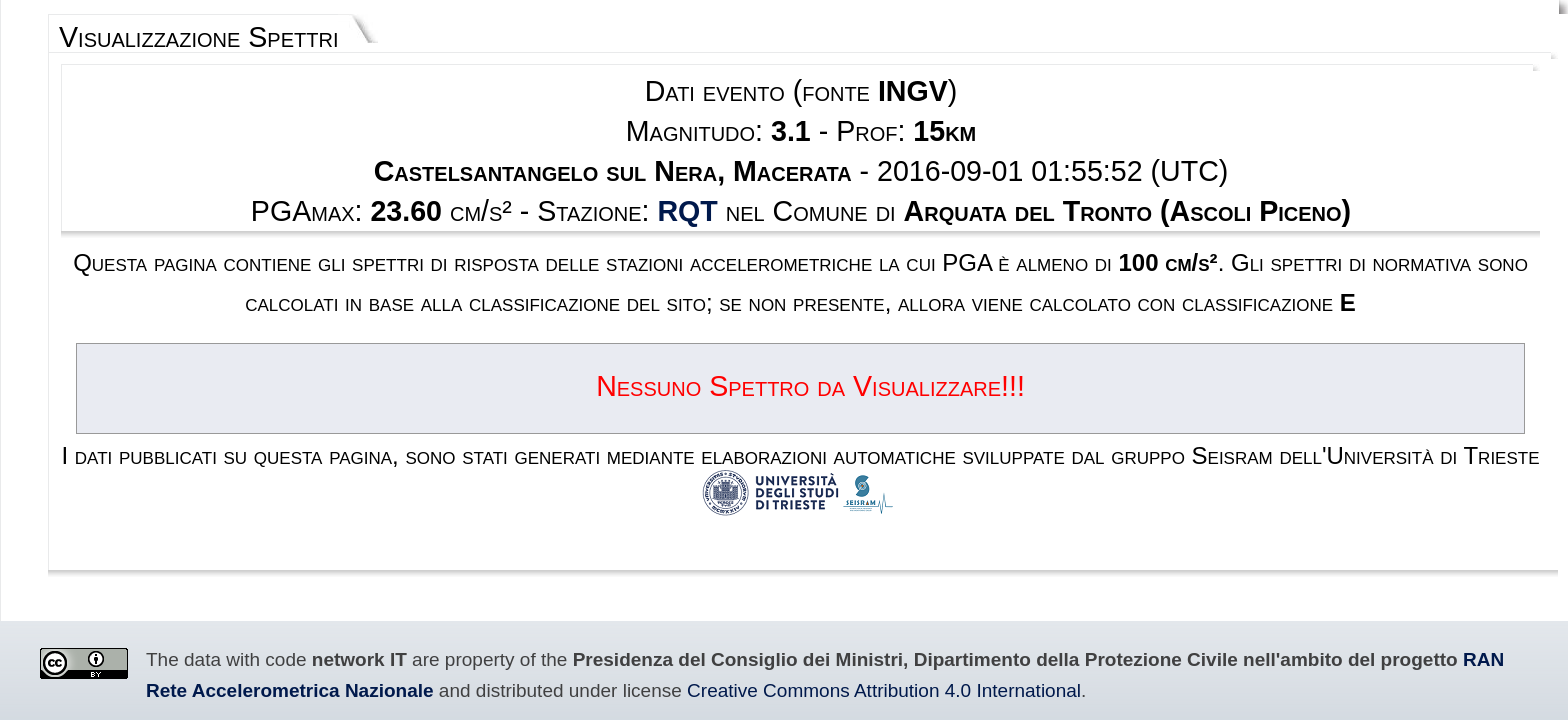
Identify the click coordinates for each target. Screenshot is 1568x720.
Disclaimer (722, 625)
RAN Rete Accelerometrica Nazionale (1154, 487)
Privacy (788, 625)
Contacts (850, 625)
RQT (721, 156)
